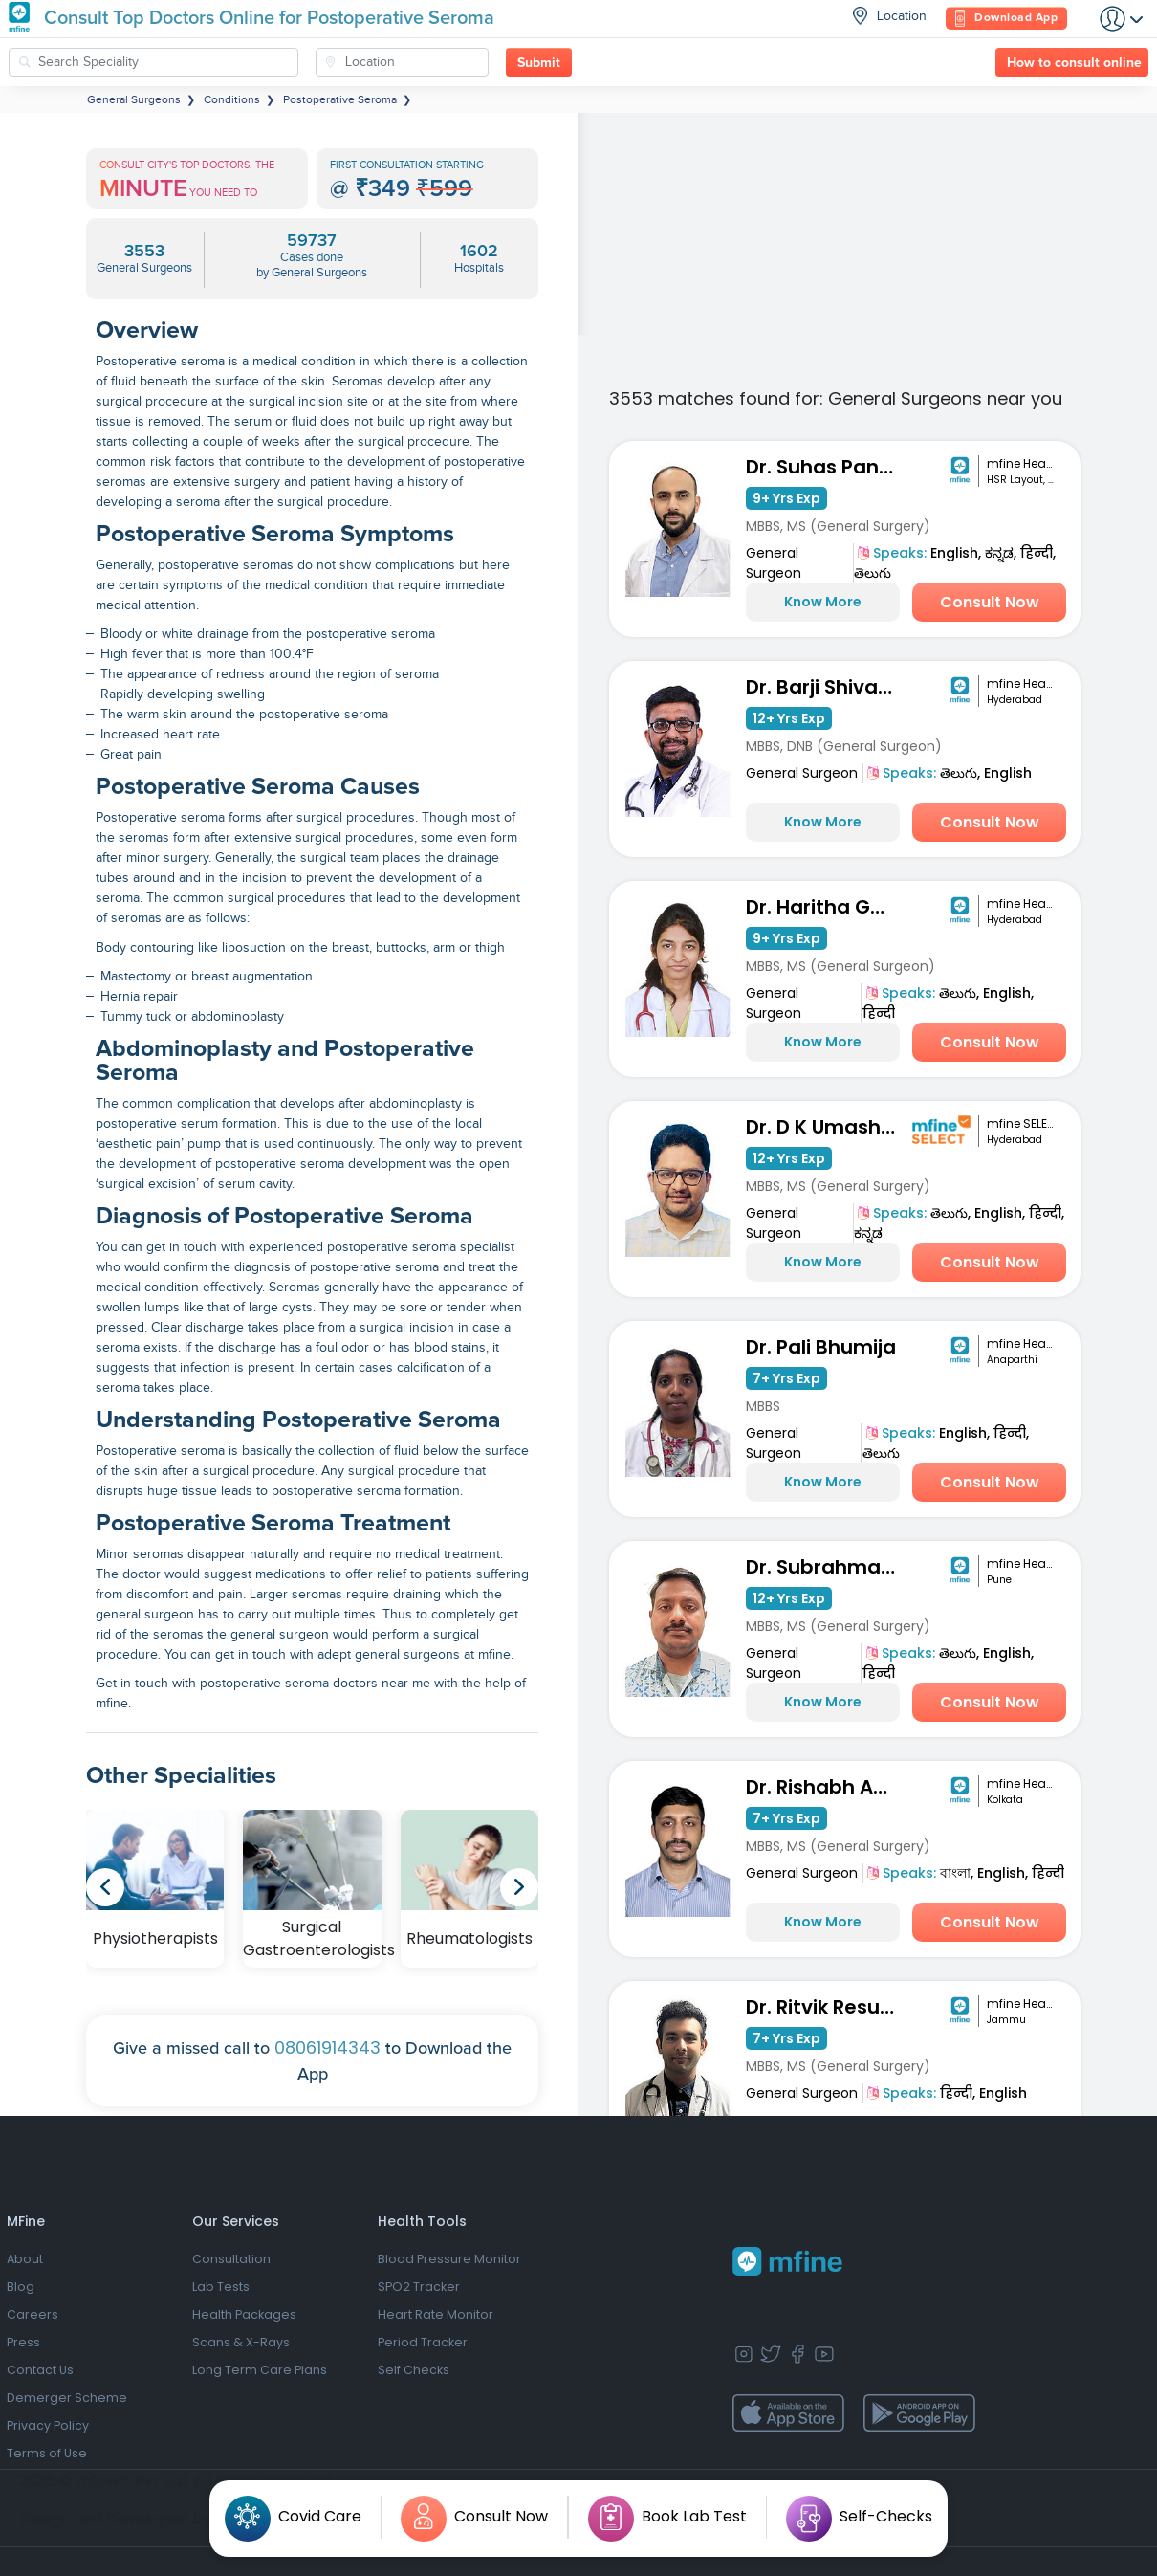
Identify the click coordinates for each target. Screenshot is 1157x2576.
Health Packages (244, 2314)
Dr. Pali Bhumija (821, 1346)
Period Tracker (423, 2342)
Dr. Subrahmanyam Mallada (826, 1566)
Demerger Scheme (67, 2397)
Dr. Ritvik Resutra (826, 2006)
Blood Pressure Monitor (449, 2259)
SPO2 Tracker (419, 2287)
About (25, 2259)
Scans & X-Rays (241, 2342)
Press (23, 2342)
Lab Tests (221, 2287)
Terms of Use (47, 2453)
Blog (20, 2287)
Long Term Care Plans (259, 2370)
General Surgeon (773, 563)
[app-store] (788, 2413)
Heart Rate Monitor (435, 2314)
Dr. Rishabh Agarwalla (826, 1786)
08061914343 (327, 2047)
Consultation (231, 2259)
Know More (823, 601)
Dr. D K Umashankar (826, 1126)
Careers (32, 2314)
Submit (538, 63)
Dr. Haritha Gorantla (826, 906)
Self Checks (413, 2370)
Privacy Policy (48, 2425)
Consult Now (989, 602)
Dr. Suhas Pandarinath (826, 466)
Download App (1006, 19)
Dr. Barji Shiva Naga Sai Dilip (826, 686)
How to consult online (1074, 63)
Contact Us (40, 2370)
